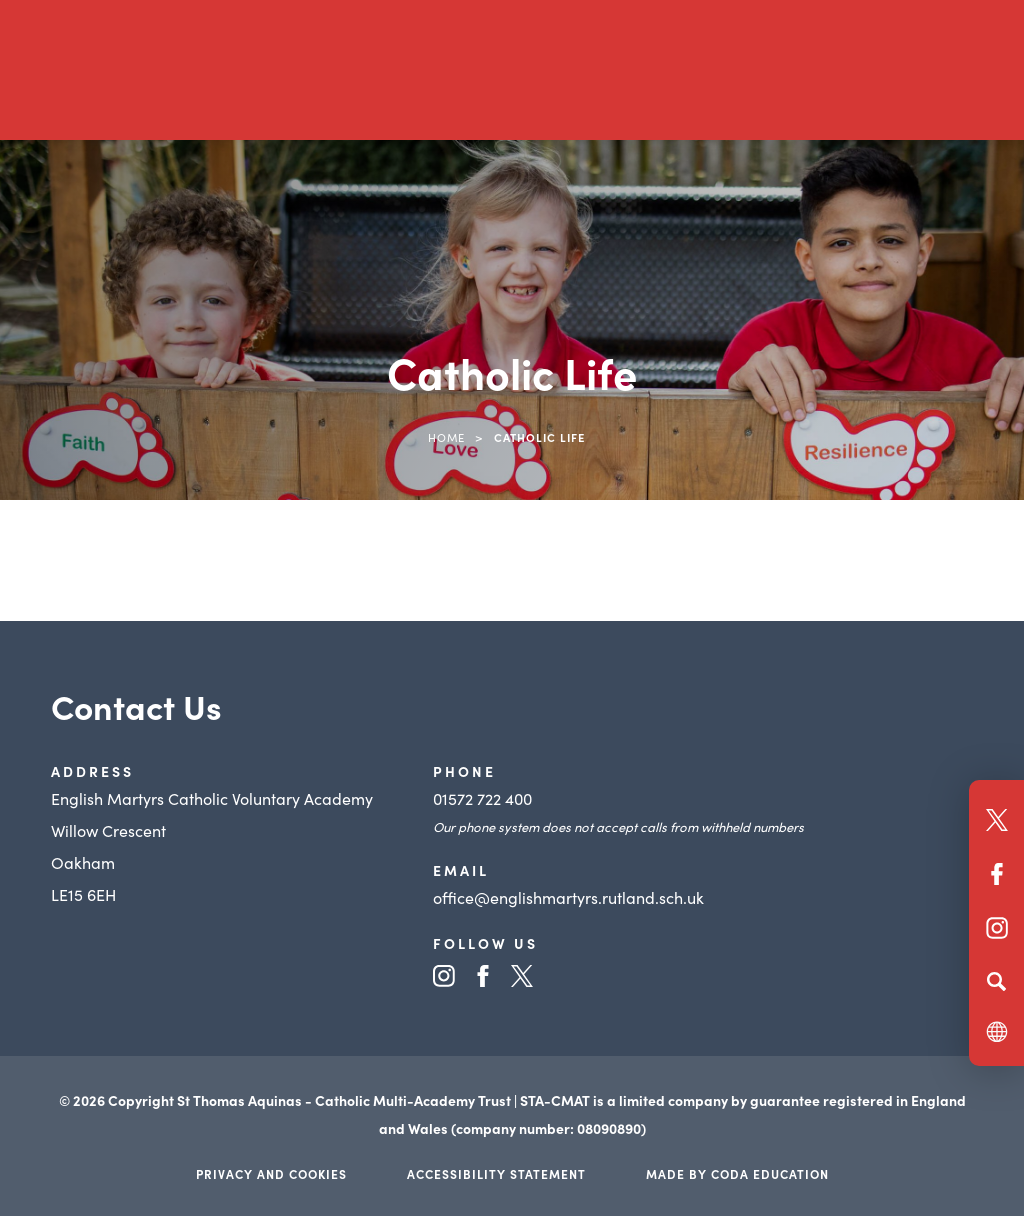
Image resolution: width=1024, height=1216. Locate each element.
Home (446, 437)
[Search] (996, 981)
